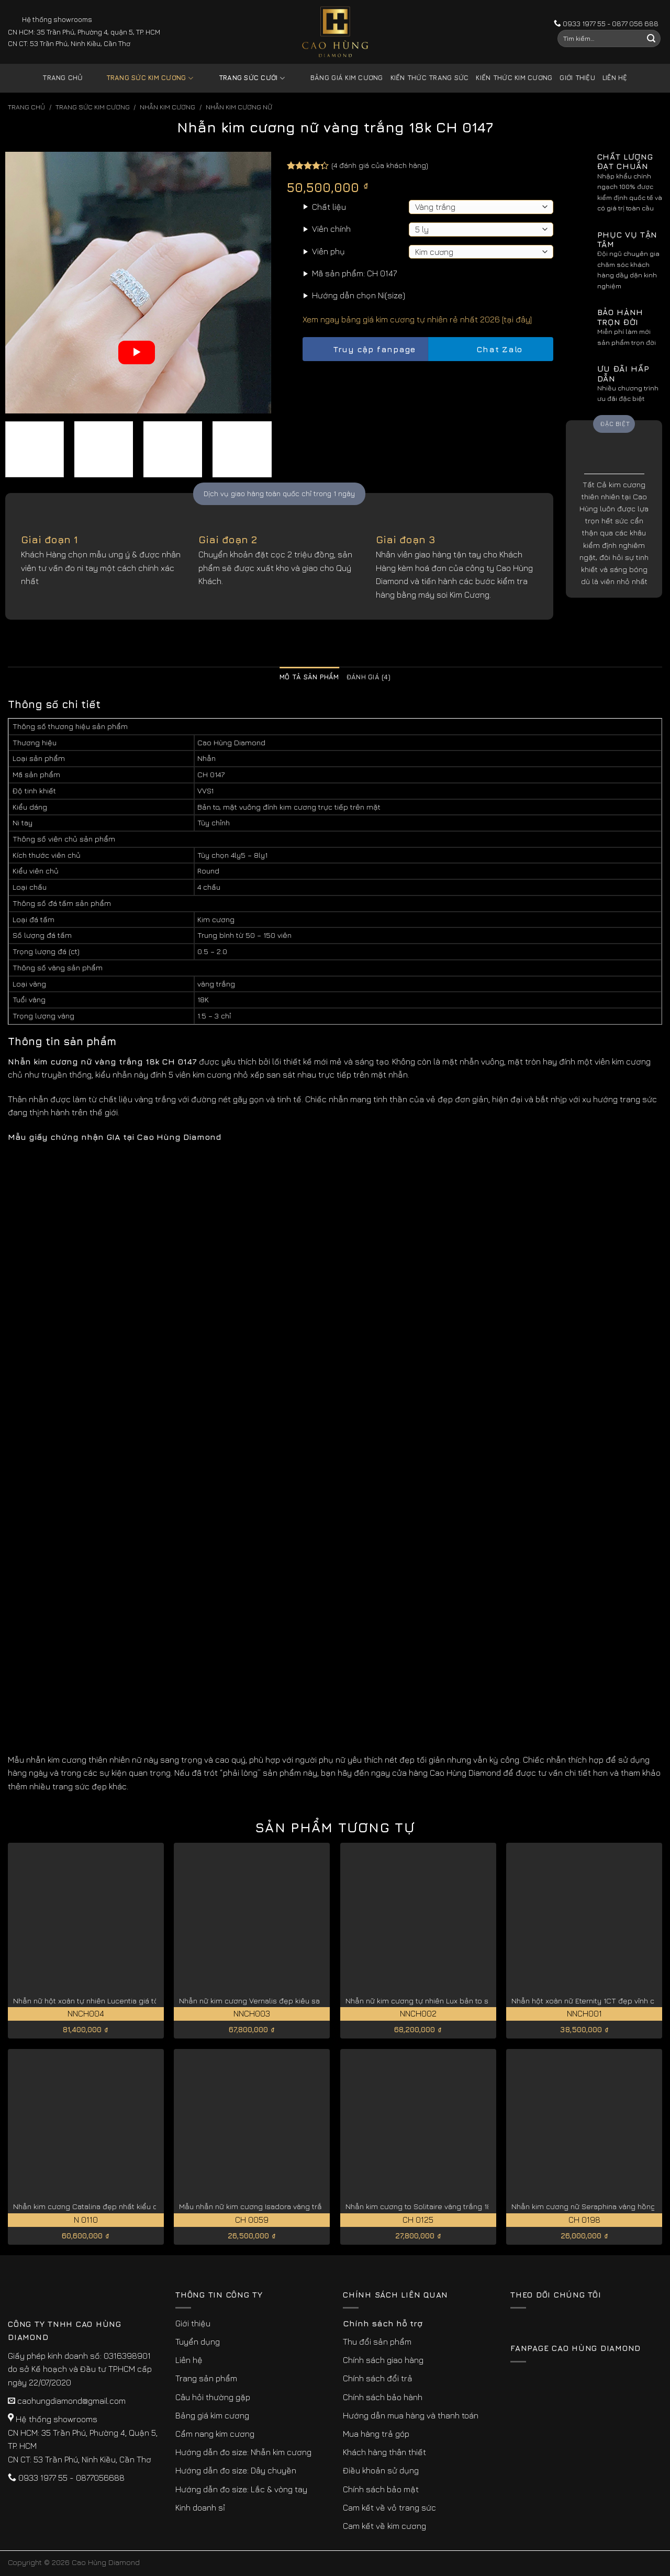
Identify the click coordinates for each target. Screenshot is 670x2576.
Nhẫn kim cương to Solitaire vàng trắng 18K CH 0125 (436, 2206)
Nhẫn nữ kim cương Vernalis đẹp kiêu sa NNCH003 (267, 2000)
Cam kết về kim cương (384, 2525)
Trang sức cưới (244, 78)
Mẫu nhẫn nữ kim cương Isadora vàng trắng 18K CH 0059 (278, 2206)
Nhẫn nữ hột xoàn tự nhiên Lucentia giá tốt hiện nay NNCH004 (121, 2000)
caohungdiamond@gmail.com (71, 2400)
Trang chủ (62, 78)
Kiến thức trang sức (429, 78)
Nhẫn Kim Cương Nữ (239, 107)
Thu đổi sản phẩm (377, 2341)
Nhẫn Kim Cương (167, 107)
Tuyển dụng (197, 2341)
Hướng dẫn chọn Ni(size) (358, 295)
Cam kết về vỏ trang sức (389, 2507)
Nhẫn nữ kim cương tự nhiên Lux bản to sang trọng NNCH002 (452, 2000)
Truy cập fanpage (365, 349)
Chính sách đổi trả (377, 2378)
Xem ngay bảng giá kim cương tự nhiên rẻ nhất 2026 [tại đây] (417, 319)
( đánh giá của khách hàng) (379, 165)
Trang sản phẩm (206, 2378)
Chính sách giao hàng (383, 2360)
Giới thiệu (577, 78)
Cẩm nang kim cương (214, 2433)
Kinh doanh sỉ (200, 2507)
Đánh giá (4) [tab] (368, 677)
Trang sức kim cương (142, 78)
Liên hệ (615, 78)
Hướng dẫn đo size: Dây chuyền (235, 2470)
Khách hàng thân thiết (384, 2452)
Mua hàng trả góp (376, 2433)
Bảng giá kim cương (339, 78)
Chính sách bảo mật (381, 2489)
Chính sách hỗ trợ (382, 2323)
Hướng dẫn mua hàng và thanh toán (410, 2415)
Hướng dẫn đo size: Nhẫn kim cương (243, 2452)
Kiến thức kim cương (514, 78)
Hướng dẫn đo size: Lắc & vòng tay (241, 2489)
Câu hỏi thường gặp (212, 2397)
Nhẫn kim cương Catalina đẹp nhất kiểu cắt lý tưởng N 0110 (116, 2206)
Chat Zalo (490, 349)
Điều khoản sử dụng (381, 2470)
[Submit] (651, 39)
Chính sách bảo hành (382, 2397)
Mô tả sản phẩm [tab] (309, 677)
